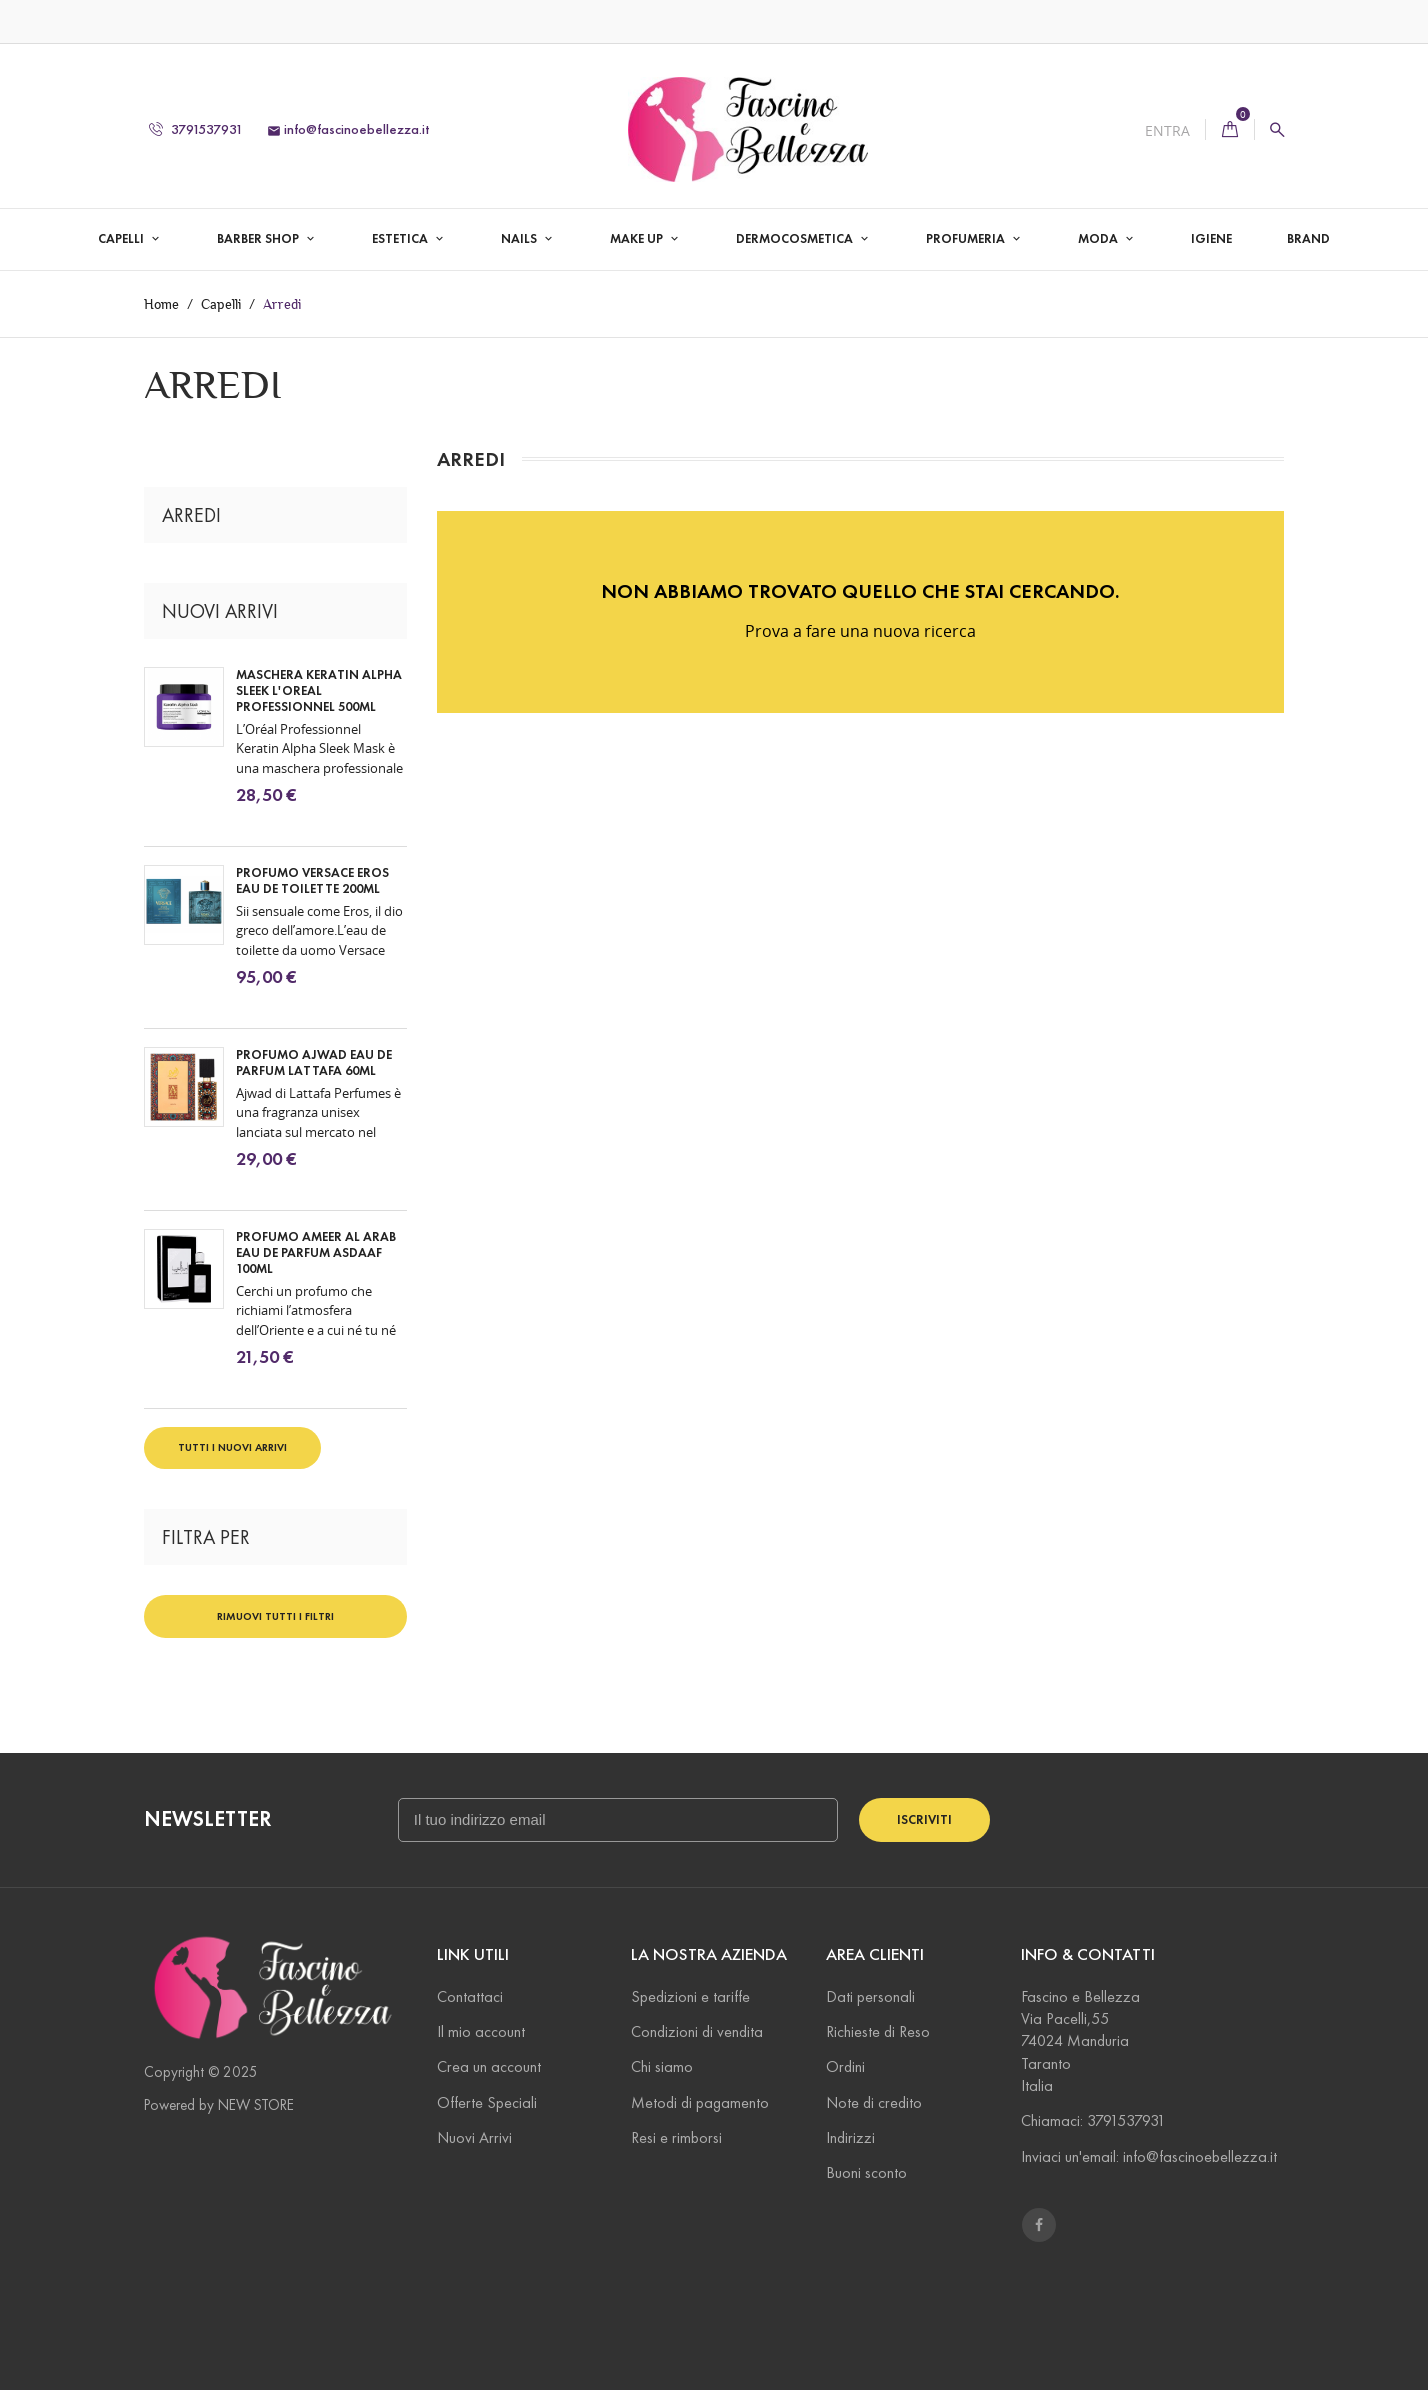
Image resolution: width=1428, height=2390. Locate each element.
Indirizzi (850, 2137)
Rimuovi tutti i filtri (275, 1616)
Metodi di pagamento (700, 2102)
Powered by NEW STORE (219, 2105)
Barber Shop (259, 239)
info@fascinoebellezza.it (348, 129)
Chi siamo (662, 2066)
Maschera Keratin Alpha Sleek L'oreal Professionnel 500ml (319, 691)
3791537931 (196, 129)
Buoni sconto (866, 2172)
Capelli (122, 239)
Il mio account (481, 2031)
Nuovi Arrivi (474, 2137)
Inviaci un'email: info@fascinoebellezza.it (1149, 2156)
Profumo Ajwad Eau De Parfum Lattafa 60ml (314, 1063)
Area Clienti (875, 1954)
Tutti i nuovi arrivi (232, 1447)
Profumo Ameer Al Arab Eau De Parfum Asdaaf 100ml (316, 1253)
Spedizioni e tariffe (690, 1996)
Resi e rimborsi (676, 2137)
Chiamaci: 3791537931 (1093, 2120)
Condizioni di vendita (697, 2031)
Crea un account (489, 2066)
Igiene (1211, 239)
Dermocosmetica (796, 239)
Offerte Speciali (487, 2102)
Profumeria (967, 239)
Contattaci (470, 1996)
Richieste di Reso (878, 2031)
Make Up (638, 239)
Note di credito (874, 2102)
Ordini (845, 2066)
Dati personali (870, 1996)
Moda (1099, 239)
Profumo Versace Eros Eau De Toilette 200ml (312, 881)
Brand (1308, 239)
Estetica (401, 239)
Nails (520, 239)
